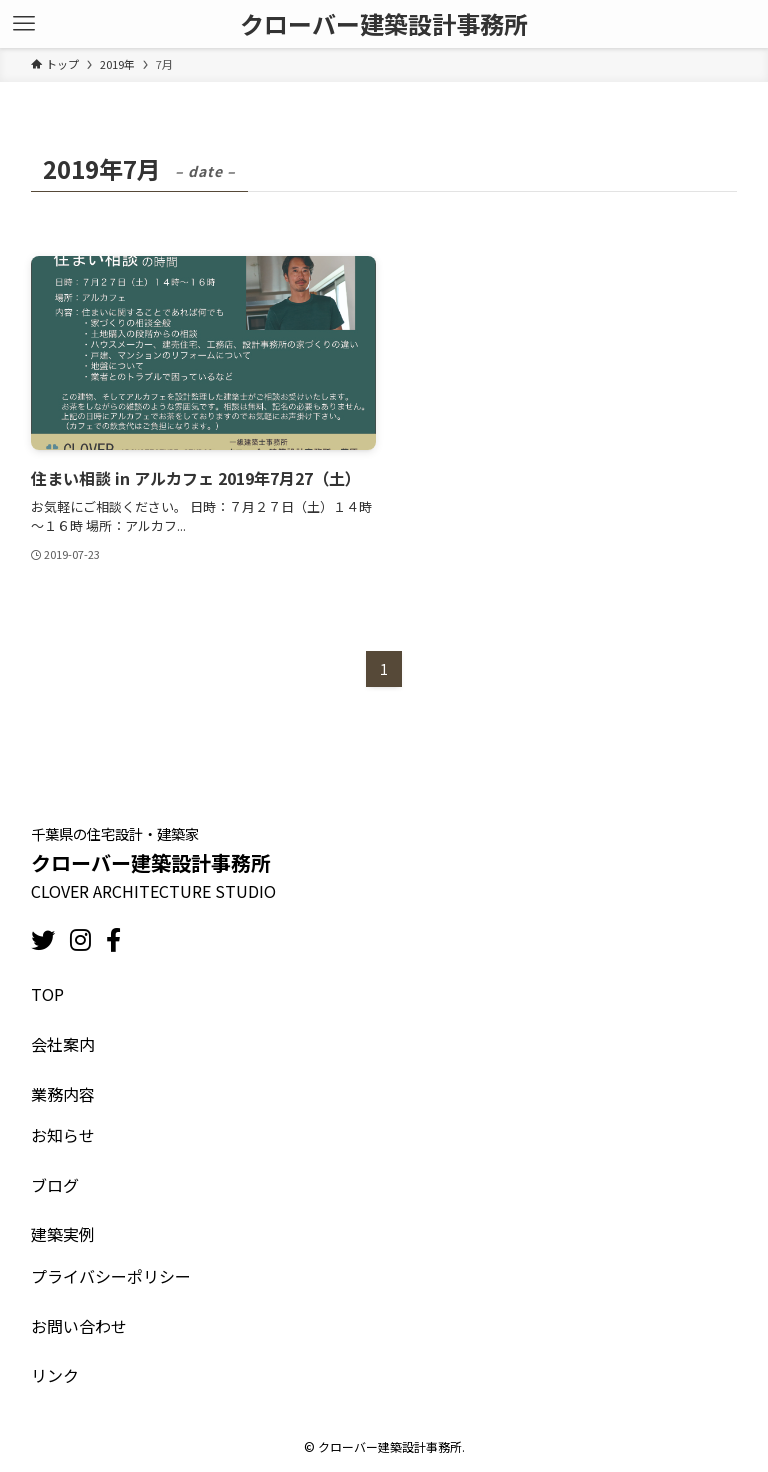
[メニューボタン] (24, 24)
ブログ (55, 1185)
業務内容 (63, 1094)
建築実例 (63, 1234)
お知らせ (63, 1135)
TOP (47, 994)
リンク (55, 1375)
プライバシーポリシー (111, 1276)
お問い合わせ (79, 1326)
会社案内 (63, 1044)
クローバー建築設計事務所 (384, 24)
